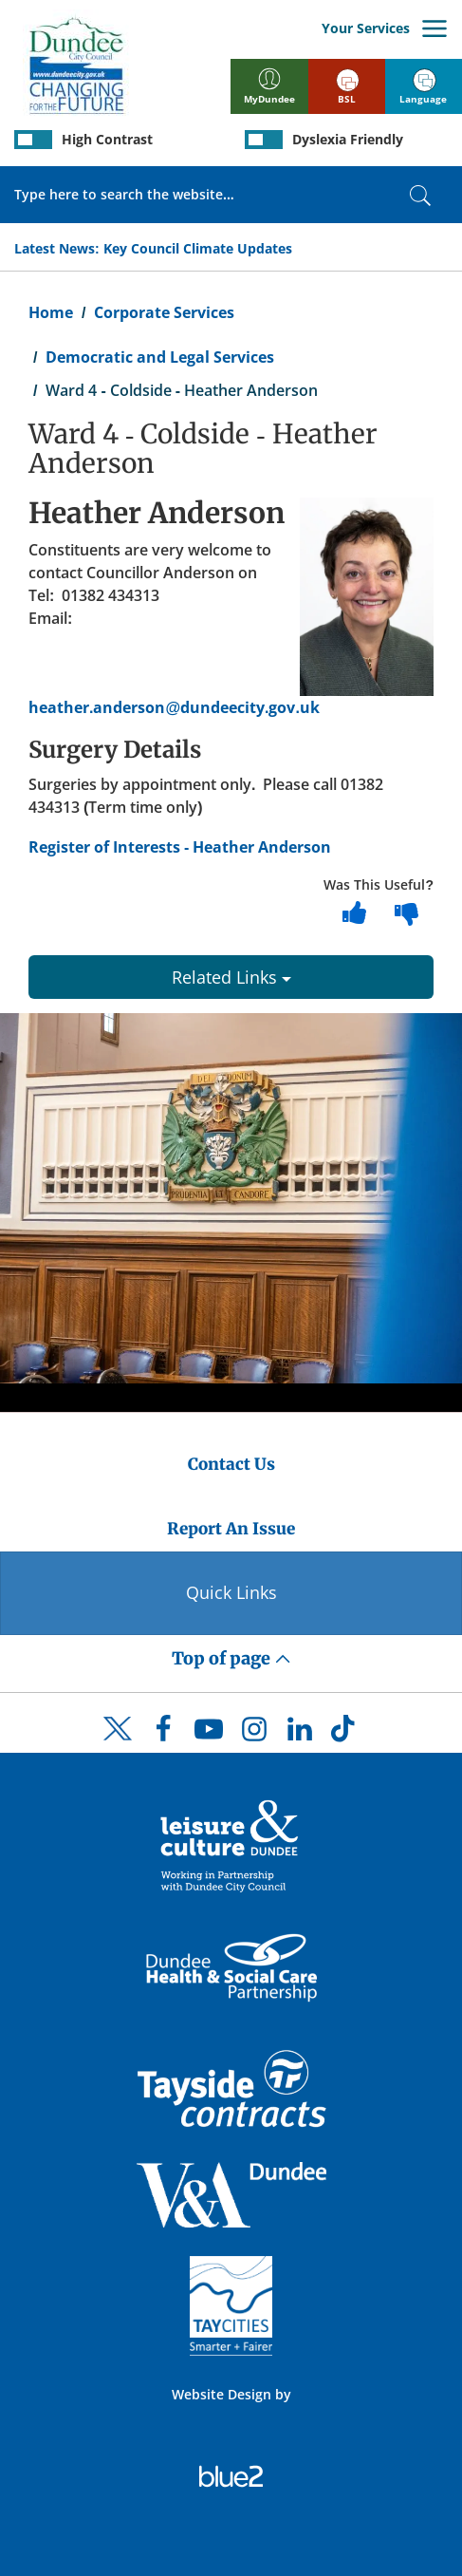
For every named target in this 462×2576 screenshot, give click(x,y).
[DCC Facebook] (163, 1734)
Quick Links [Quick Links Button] (231, 1592)
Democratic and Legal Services (160, 357)
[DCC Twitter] (118, 1745)
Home (50, 312)
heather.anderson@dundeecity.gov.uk (174, 707)
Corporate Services (164, 312)
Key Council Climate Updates (197, 248)
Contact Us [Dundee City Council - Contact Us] (231, 1464)
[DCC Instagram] (254, 1734)
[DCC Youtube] (209, 1734)
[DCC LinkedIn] (300, 1734)
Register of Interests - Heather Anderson (179, 847)
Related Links (231, 977)
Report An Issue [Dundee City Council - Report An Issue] (231, 1528)
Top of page (231, 1658)
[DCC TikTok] (345, 1734)
